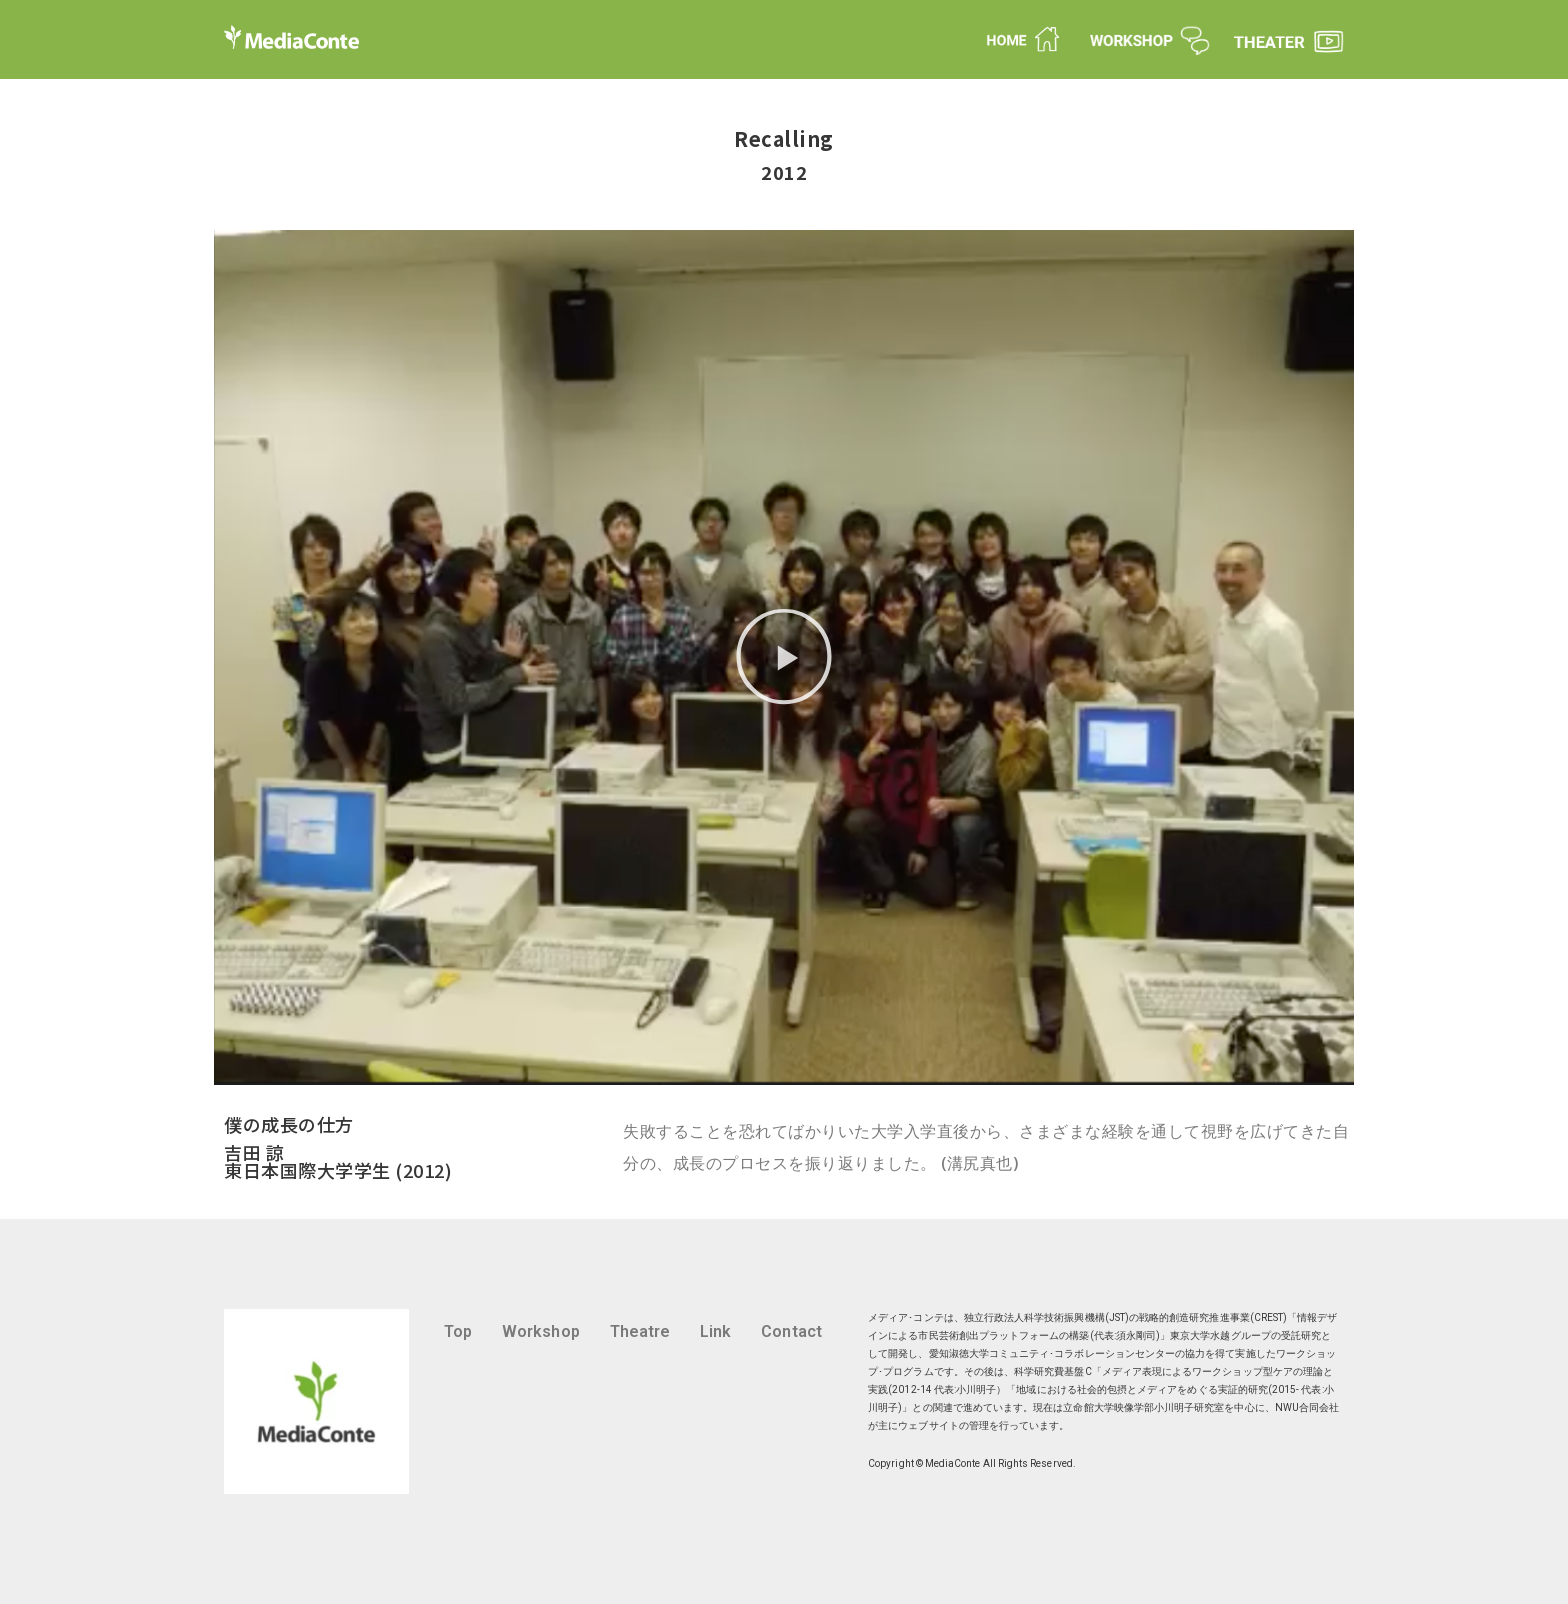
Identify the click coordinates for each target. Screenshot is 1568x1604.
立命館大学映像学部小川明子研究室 (1143, 1407)
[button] (784, 657)
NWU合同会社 (1307, 1407)
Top (458, 1331)
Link (715, 1331)
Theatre (640, 1331)
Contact (791, 1331)
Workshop (541, 1331)
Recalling (784, 138)
